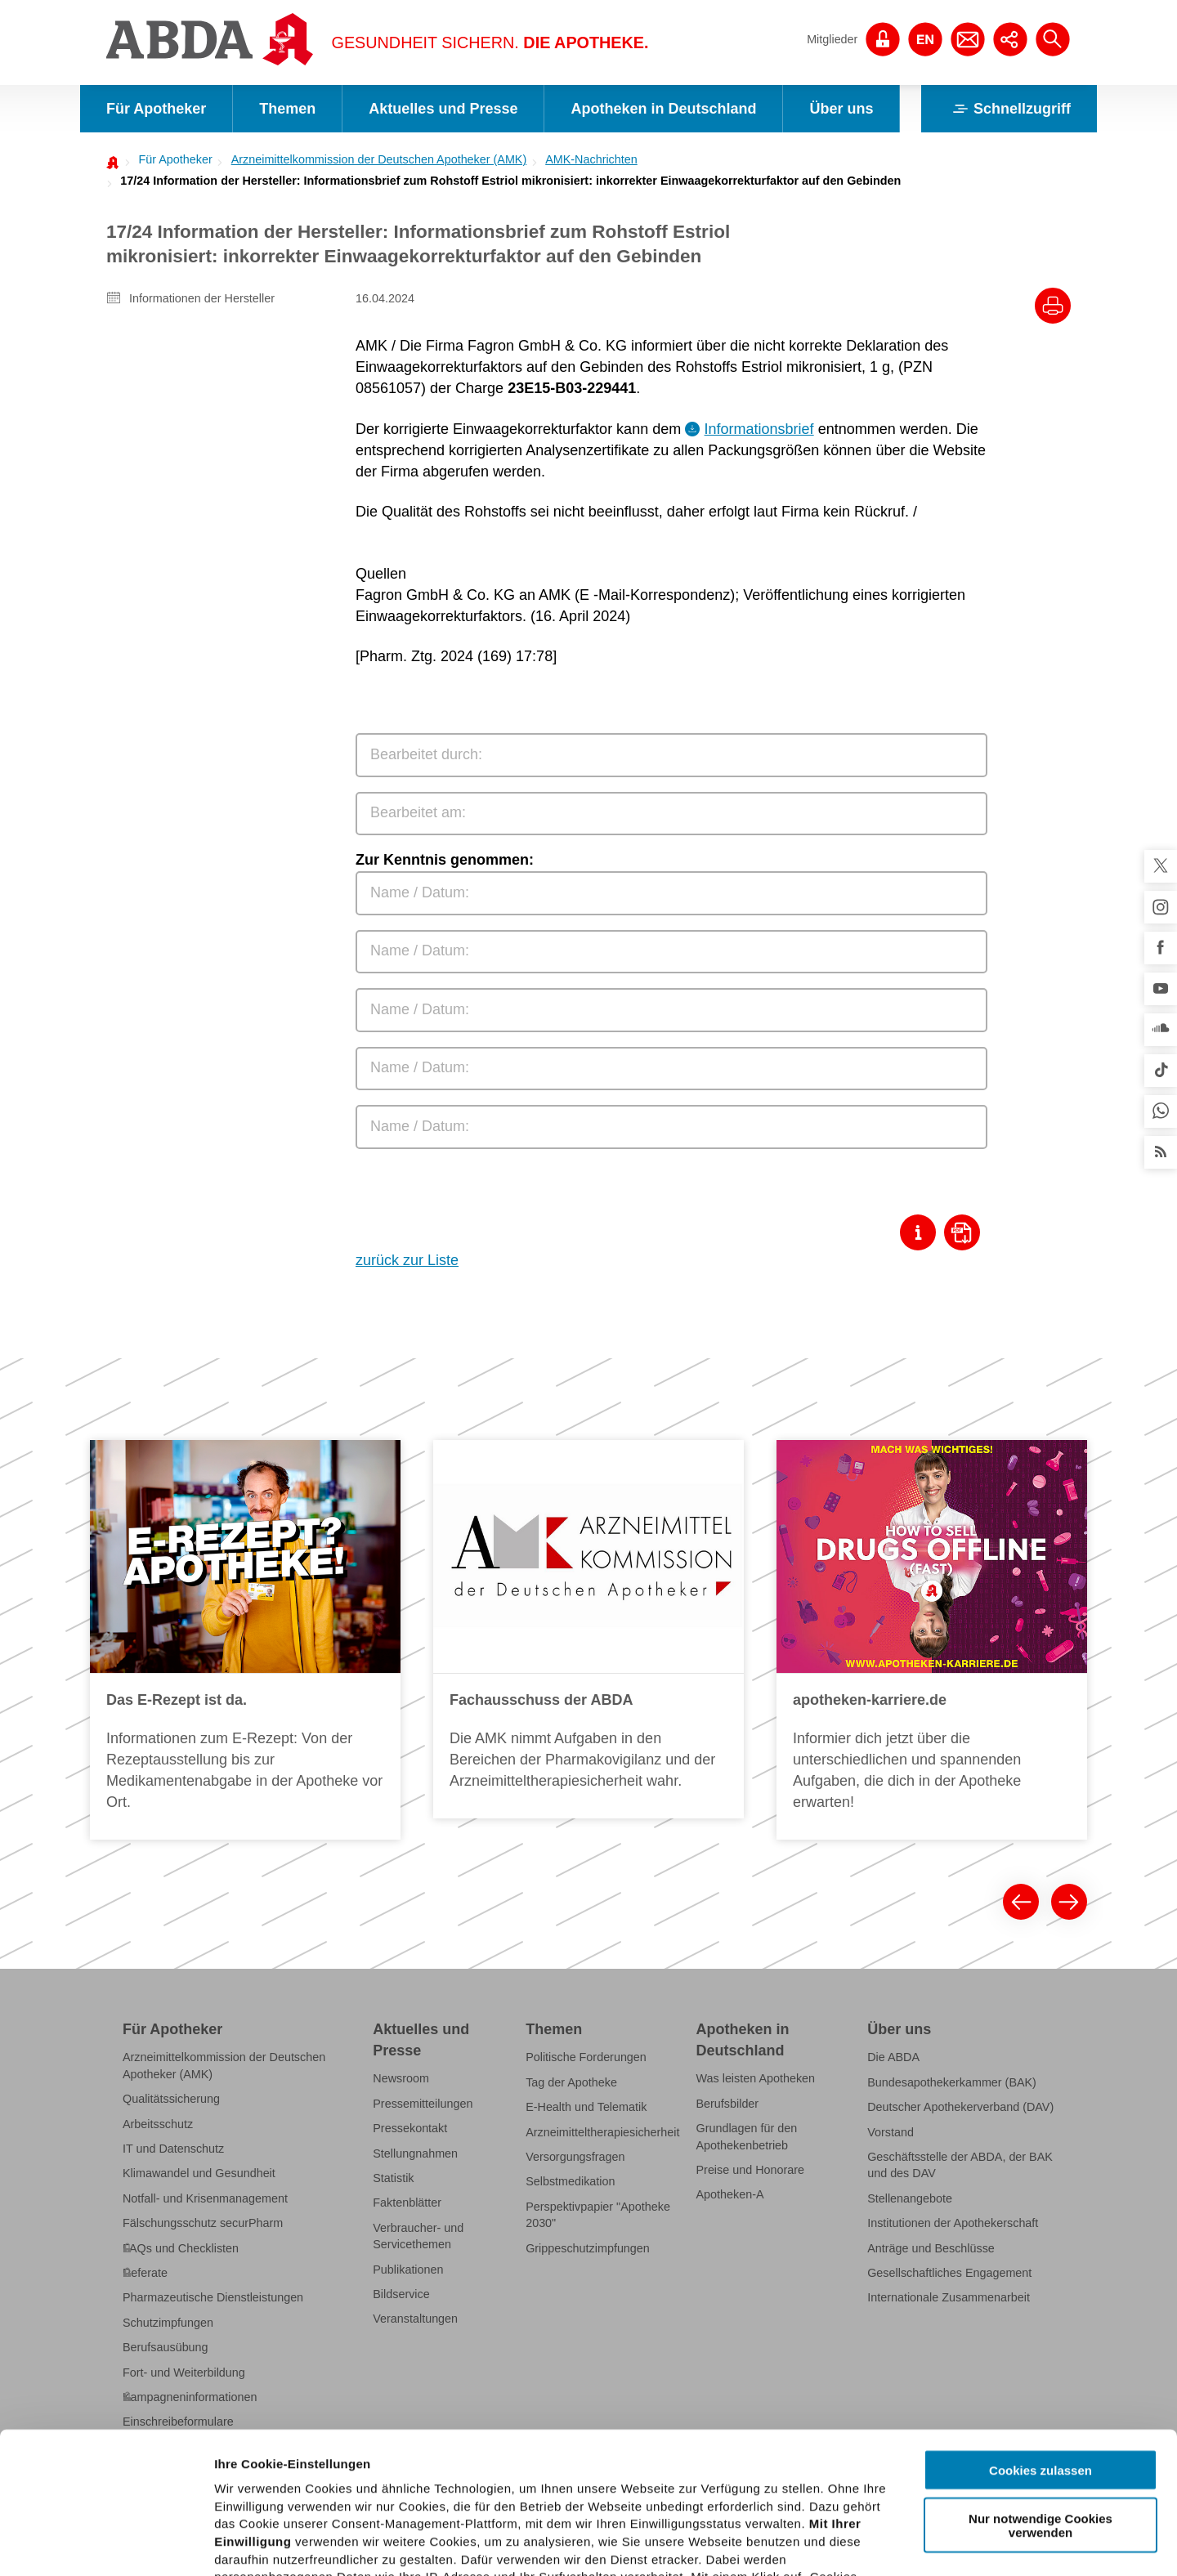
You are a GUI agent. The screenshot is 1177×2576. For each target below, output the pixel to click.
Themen (287, 109)
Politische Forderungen (586, 2057)
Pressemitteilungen (422, 2103)
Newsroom (401, 2078)
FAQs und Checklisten (181, 2248)
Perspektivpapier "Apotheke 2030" (598, 2214)
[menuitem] (170, 159)
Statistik (393, 2178)
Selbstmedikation (570, 2181)
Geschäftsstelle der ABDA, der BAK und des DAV (960, 2165)
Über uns (841, 109)
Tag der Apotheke (571, 2082)
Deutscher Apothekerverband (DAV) (960, 2106)
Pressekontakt (410, 2128)
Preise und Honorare (750, 2169)
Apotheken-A (730, 2194)
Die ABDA (893, 2057)
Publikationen (408, 2269)
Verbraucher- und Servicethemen (418, 2236)
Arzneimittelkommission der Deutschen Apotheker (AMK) (379, 159)
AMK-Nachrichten (591, 159)
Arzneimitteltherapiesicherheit (602, 2132)
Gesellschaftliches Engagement (949, 2272)
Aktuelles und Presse (443, 109)
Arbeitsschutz (158, 2124)
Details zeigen (869, 2544)
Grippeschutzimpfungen (588, 2248)
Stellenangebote (909, 2198)
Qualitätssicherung (171, 2098)
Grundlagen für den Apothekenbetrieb (747, 2136)
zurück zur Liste (407, 1260)
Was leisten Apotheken (756, 2078)
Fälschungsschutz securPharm (203, 2222)
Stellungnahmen (415, 2153)
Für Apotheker (156, 109)
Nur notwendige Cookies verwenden (1040, 2378)
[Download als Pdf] (965, 1232)
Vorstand (890, 2132)
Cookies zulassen (1040, 2324)
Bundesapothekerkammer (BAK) (951, 2082)
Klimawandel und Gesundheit (199, 2173)
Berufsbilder (727, 2103)
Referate (145, 2272)
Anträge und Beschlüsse (931, 2248)
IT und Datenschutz (173, 2148)
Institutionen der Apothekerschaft (952, 2222)
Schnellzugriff (1009, 109)
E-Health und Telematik (586, 2106)
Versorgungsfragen (575, 2156)
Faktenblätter (407, 2202)
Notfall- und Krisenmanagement (205, 2198)
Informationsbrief (759, 429)
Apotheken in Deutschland (663, 109)
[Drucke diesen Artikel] (1053, 306)
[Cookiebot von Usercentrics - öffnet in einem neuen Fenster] (105, 2544)
